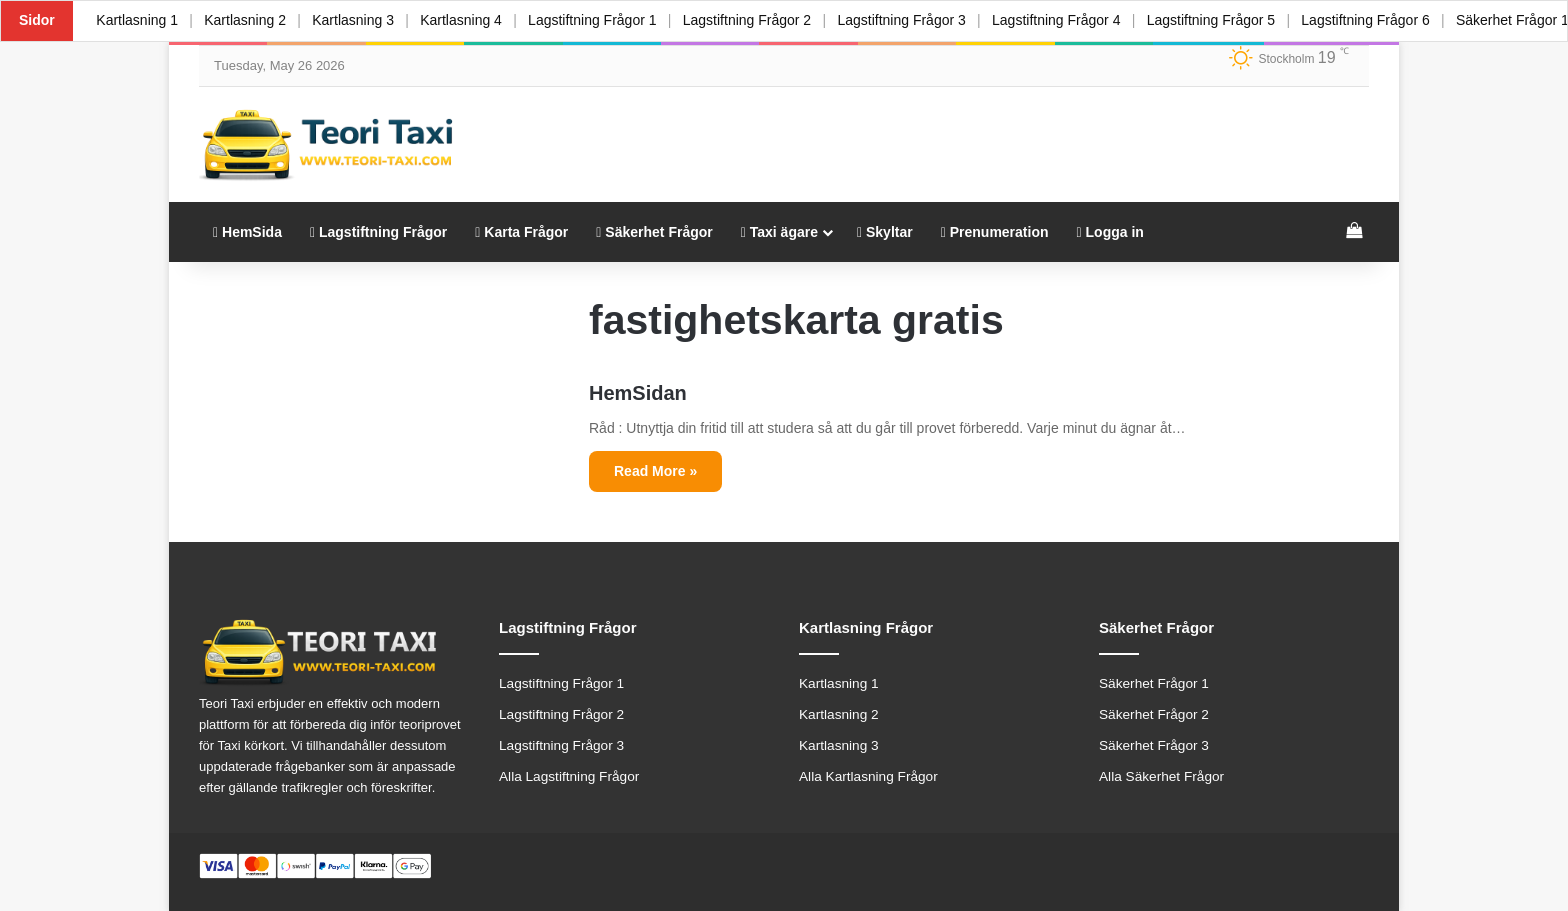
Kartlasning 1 (138, 20)
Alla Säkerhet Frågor (1161, 776)
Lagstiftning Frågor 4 (1066, 20)
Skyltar (885, 232)
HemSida (247, 232)
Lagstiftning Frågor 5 (1222, 20)
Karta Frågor (521, 232)
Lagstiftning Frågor (378, 232)
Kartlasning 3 (357, 20)
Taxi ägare (779, 232)
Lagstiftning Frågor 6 (1378, 20)
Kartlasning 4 (466, 20)
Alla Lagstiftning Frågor (569, 776)
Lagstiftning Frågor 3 (910, 20)
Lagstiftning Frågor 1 (598, 20)
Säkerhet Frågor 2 (1154, 714)
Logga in (1110, 232)
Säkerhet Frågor (654, 232)
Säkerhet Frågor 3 (1154, 745)
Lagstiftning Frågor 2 (754, 20)
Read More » (655, 471)
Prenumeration (995, 232)
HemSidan (638, 393)
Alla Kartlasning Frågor (868, 776)
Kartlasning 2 (247, 20)
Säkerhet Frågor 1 (1154, 683)
